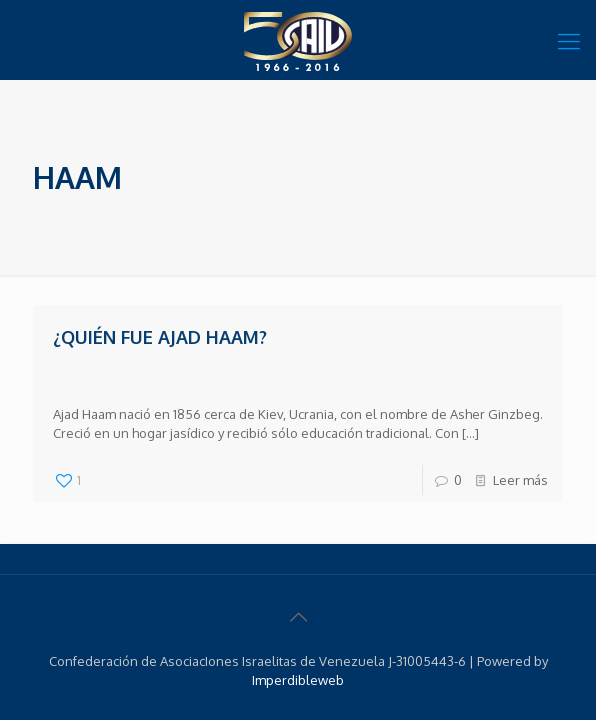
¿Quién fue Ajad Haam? (160, 337)
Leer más (520, 480)
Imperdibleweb (298, 680)
